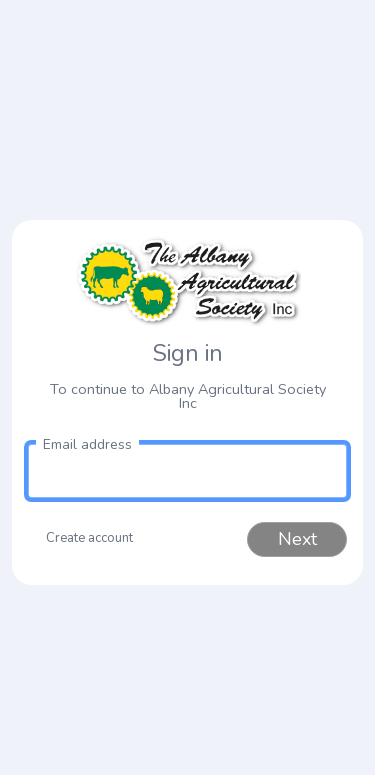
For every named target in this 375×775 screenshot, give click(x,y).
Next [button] (297, 539)
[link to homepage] (187, 281)
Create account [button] (89, 538)
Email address (87, 444)
